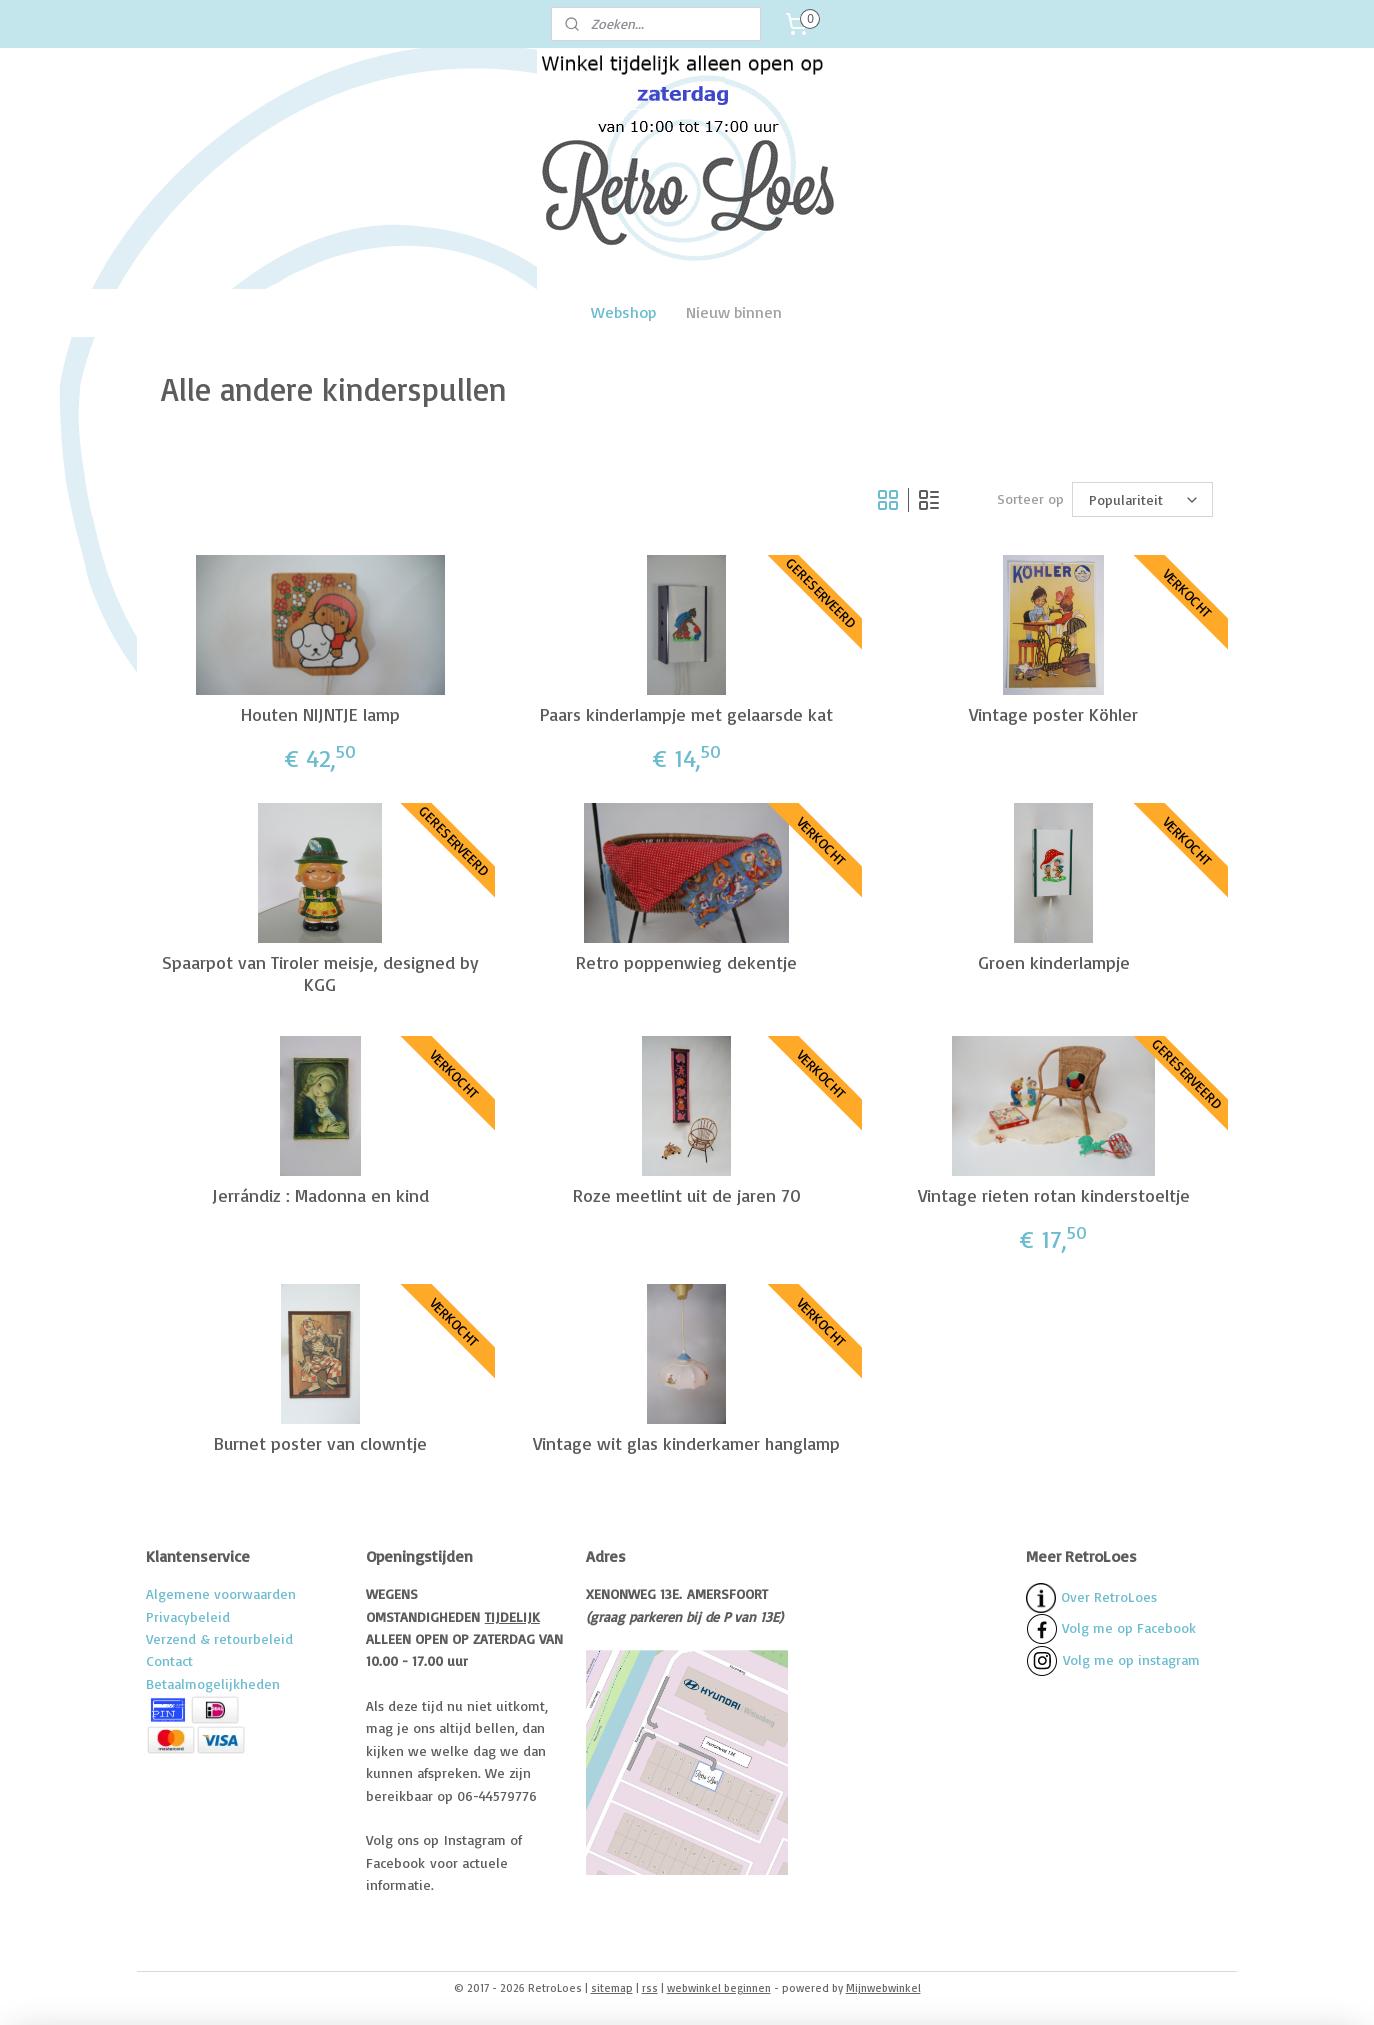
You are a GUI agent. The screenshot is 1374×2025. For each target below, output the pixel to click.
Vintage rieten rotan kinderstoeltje (1054, 1194)
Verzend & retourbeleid (219, 1638)
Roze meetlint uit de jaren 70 (687, 1194)
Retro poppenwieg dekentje (686, 962)
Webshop (623, 312)
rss (650, 1988)
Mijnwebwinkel (883, 1988)
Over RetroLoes (1109, 1596)
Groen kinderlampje (1054, 962)
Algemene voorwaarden (221, 1593)
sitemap (612, 1988)
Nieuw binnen (734, 312)
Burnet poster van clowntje (320, 1443)
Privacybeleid (188, 1616)
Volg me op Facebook (1111, 1627)
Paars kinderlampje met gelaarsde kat (686, 713)
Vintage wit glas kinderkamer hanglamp (686, 1443)
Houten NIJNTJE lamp (320, 713)
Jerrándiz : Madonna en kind (320, 1194)
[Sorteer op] (1142, 500)
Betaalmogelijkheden (213, 1683)
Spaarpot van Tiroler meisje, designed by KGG (320, 973)
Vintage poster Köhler (1053, 713)
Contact (169, 1660)
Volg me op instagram (1131, 1659)
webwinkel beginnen (719, 1988)
